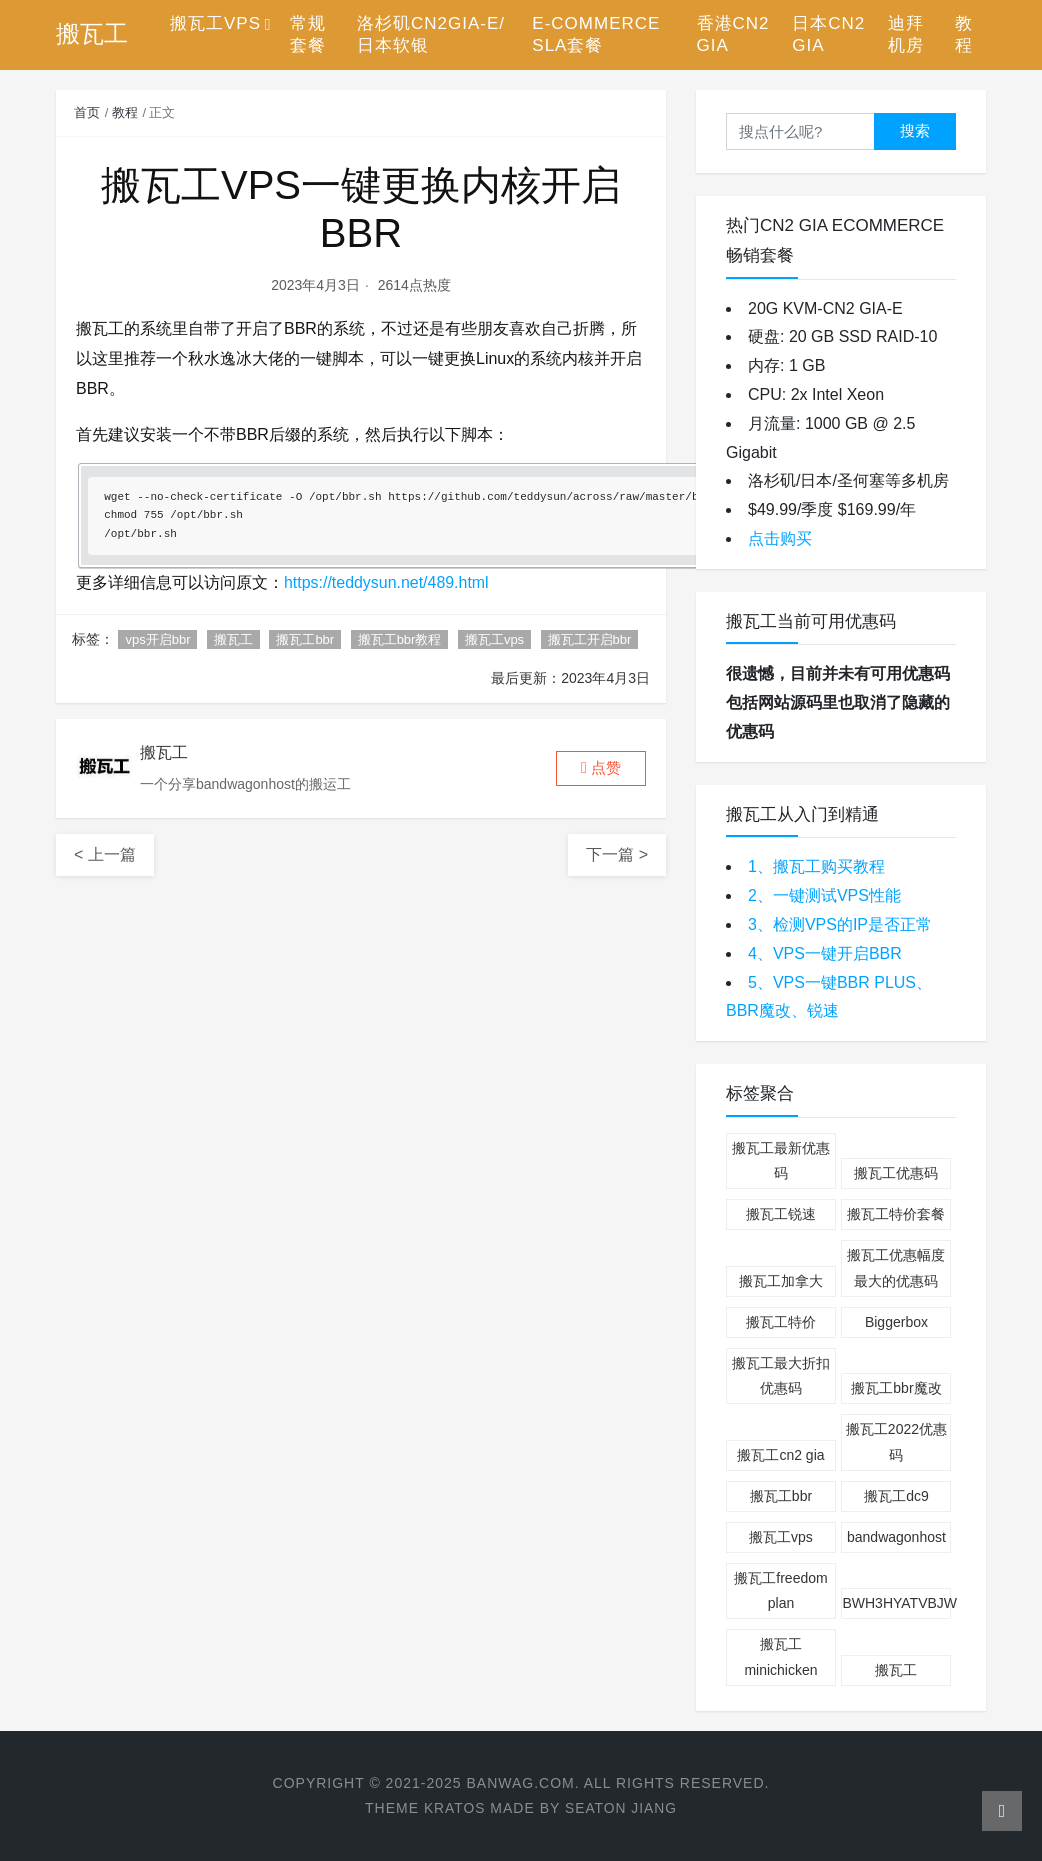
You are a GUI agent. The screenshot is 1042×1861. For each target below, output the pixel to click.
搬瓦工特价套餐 (896, 1214)
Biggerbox (896, 1322)
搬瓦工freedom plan (780, 1590)
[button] (601, 768)
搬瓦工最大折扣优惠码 (781, 1375)
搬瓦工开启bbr (590, 639)
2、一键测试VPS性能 (824, 895)
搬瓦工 (233, 639)
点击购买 (780, 538)
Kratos (454, 1808)
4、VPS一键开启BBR (825, 953)
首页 (87, 112)
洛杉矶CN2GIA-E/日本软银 (431, 34)
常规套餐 (308, 34)
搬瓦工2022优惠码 (896, 1441)
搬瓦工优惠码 (896, 1173)
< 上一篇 (105, 854)
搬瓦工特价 (781, 1322)
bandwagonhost (896, 1537)
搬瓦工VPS (215, 23)
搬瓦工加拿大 (781, 1281)
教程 (964, 34)
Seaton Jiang (621, 1808)
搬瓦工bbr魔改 (896, 1388)
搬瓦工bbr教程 (400, 639)
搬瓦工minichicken (780, 1656)
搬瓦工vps (494, 639)
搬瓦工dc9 (896, 1496)
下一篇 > (617, 854)
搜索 (915, 130)
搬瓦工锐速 (781, 1214)
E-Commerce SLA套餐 (596, 34)
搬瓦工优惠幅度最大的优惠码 (896, 1267)
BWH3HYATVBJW (896, 1603)
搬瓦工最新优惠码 (781, 1160)
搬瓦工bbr (305, 639)
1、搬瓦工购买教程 (816, 866)
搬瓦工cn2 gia (780, 1455)
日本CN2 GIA (828, 34)
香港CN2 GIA (733, 34)
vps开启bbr (157, 639)
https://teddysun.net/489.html (386, 582)
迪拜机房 (906, 34)
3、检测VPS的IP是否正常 (840, 924)
